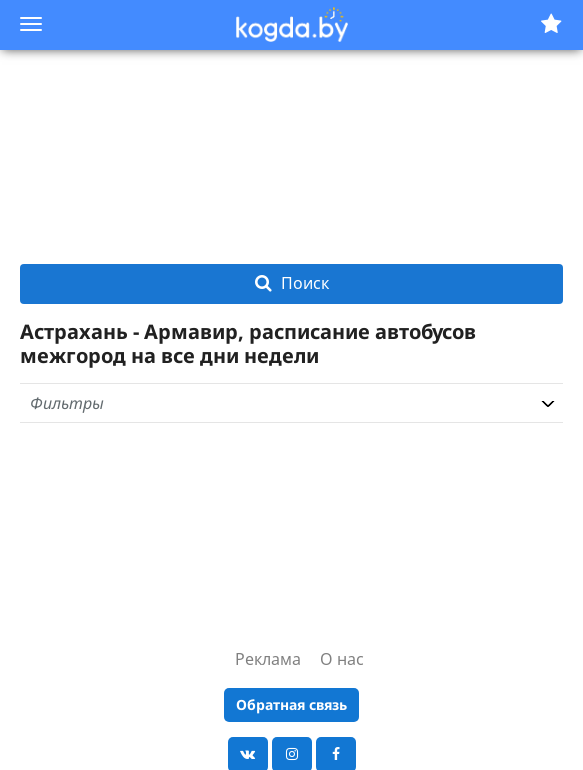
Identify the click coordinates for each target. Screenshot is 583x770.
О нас (342, 659)
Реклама (268, 659)
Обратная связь (291, 704)
